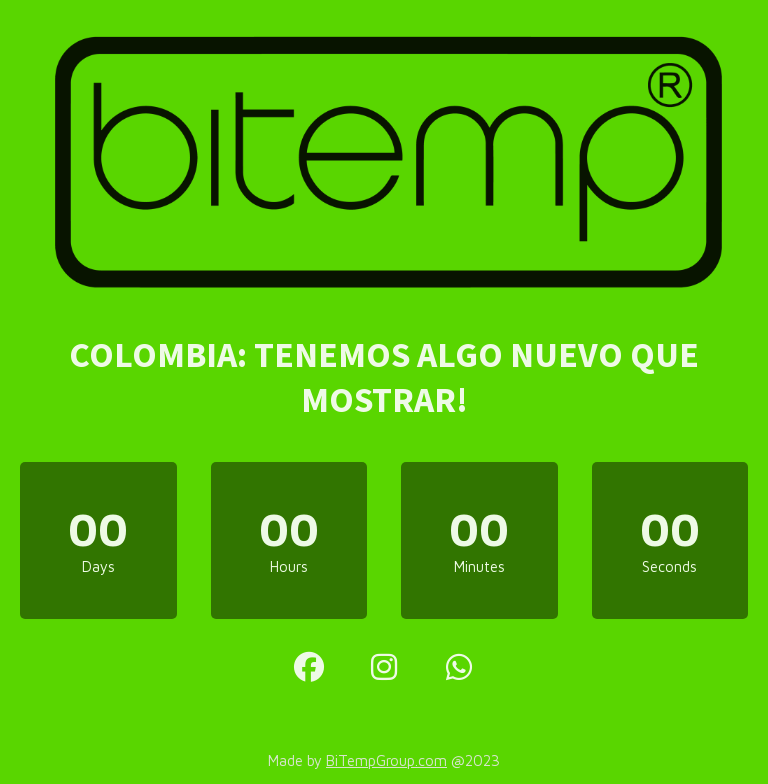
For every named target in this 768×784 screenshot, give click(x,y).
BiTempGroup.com (386, 760)
